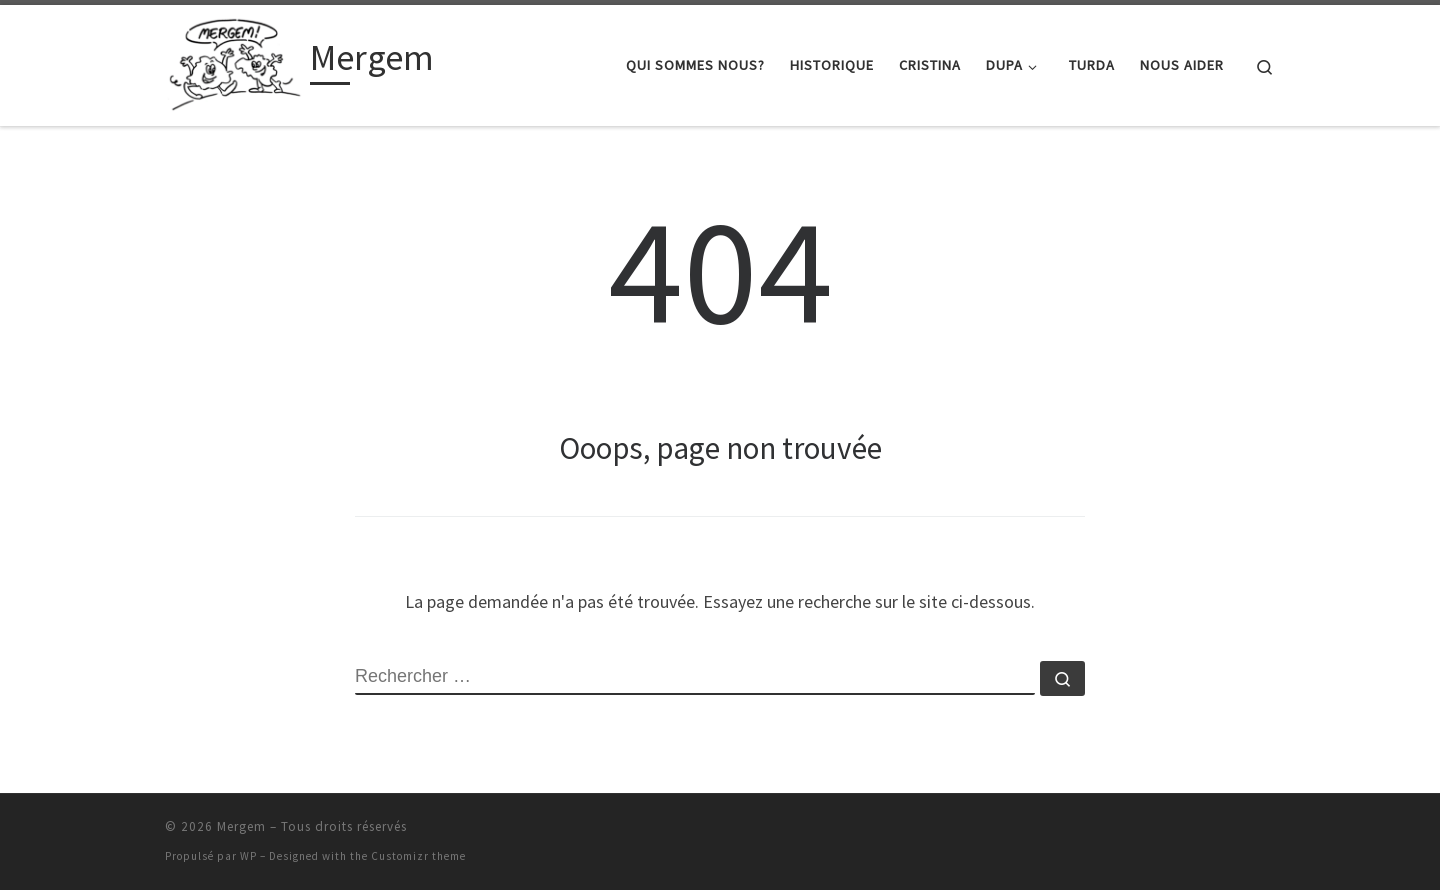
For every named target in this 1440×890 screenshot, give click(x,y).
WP (248, 856)
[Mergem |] (234, 61)
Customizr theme (418, 856)
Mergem (241, 826)
